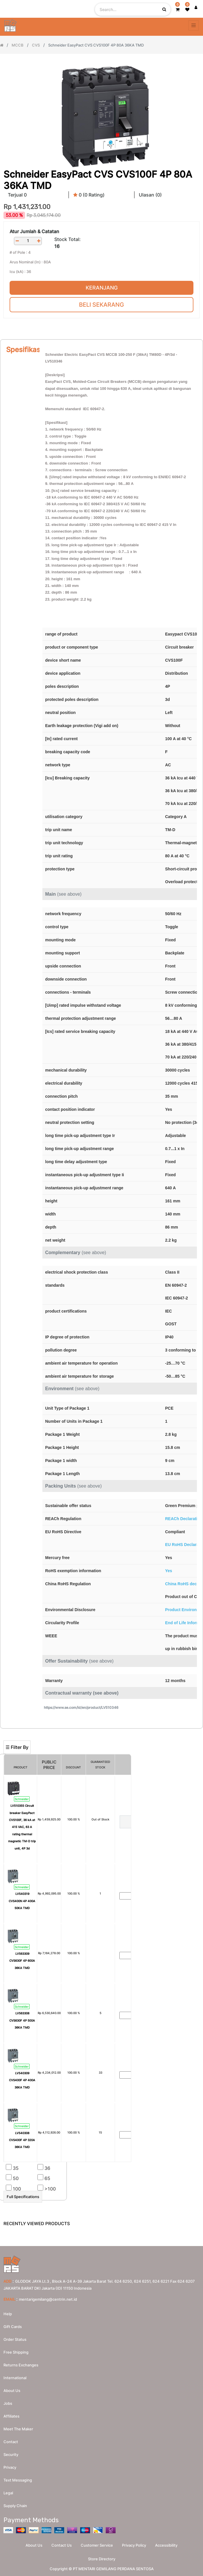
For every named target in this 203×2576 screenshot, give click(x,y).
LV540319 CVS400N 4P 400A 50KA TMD (22, 1901)
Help (7, 2313)
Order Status (14, 2339)
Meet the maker (18, 2429)
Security (10, 2454)
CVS (36, 45)
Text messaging (17, 2480)
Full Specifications (23, 2196)
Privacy (9, 2467)
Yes (168, 1570)
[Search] (101, 1731)
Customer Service (97, 2545)
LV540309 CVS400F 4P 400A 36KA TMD (22, 2080)
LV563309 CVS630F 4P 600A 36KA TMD (22, 1961)
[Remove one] (17, 241)
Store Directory (101, 2559)
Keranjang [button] (102, 288)
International (14, 2377)
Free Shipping (15, 2352)
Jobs (7, 2403)
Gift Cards (12, 2326)
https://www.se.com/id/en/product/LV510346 (81, 1707)
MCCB (18, 45)
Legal (8, 2493)
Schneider (22, 1799)
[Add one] (39, 241)
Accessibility (166, 2545)
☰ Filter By (17, 1747)
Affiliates (11, 2416)
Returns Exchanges (20, 2365)
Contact (10, 2441)
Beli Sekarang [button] (101, 304)
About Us (34, 2545)
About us (11, 2390)
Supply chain (15, 2505)
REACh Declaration (183, 1518)
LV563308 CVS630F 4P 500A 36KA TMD (22, 2020)
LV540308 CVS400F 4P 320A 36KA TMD (22, 2140)
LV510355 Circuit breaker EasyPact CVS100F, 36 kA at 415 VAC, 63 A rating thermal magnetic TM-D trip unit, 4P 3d (22, 1827)
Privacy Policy (134, 2545)
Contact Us (61, 2545)
